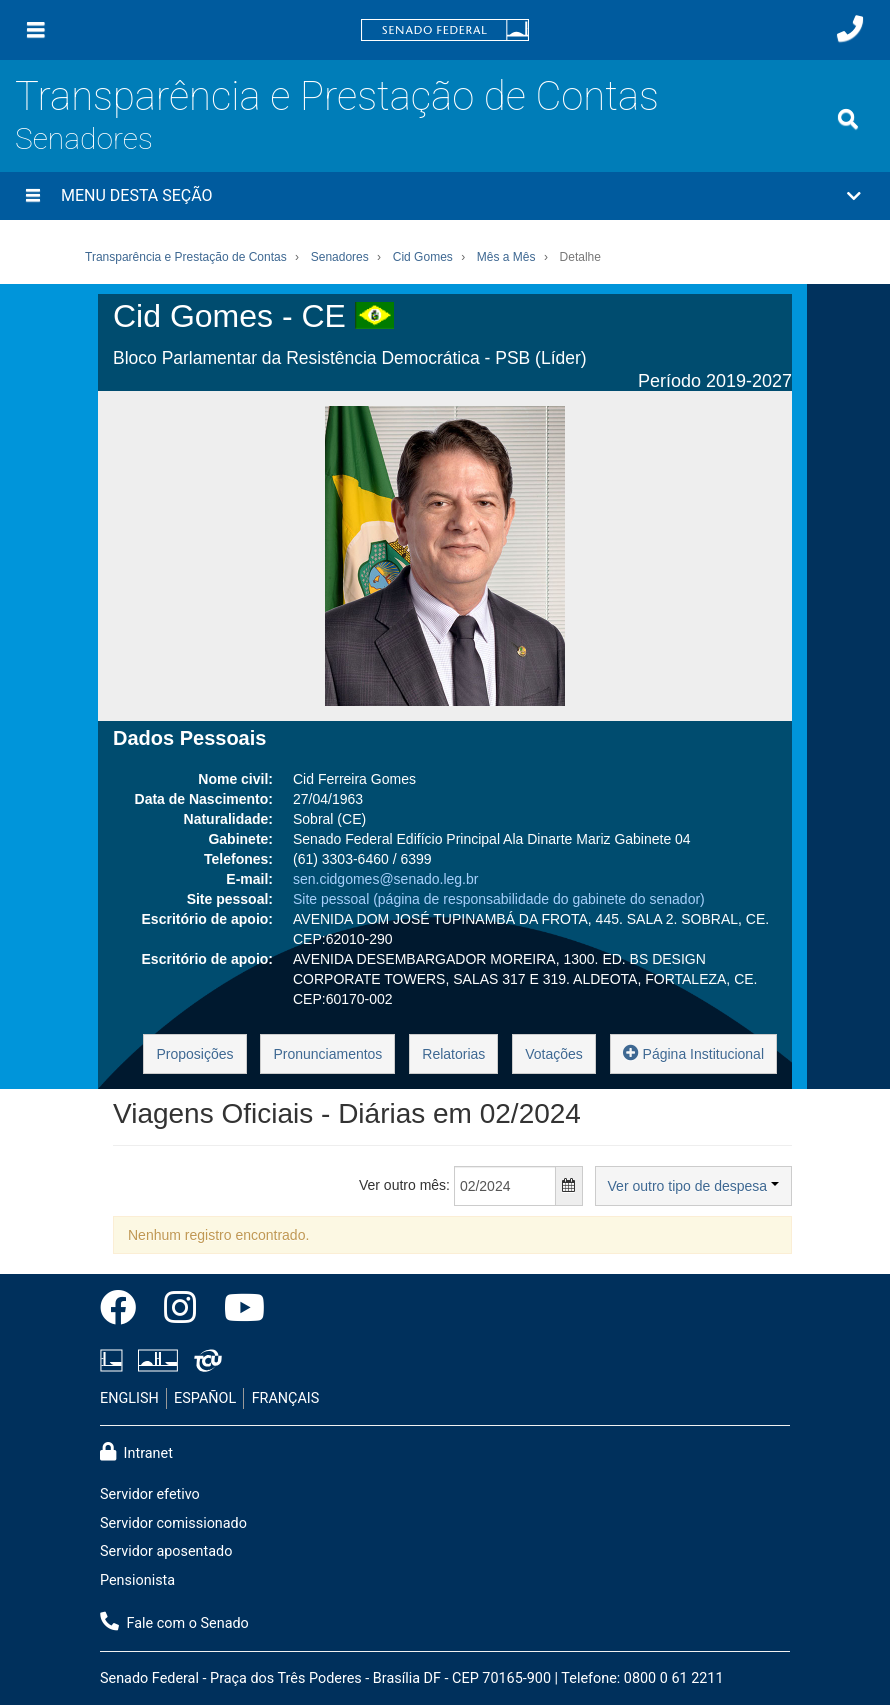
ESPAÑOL (205, 1398)
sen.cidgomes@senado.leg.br (385, 879)
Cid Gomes (423, 257)
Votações (554, 1054)
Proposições (194, 1054)
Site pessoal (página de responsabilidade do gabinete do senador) (499, 899)
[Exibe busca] (848, 119)
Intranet (136, 1452)
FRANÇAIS (286, 1398)
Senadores (84, 138)
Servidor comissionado (173, 1523)
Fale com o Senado (174, 1622)
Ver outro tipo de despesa (693, 1186)
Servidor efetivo (150, 1494)
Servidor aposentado (166, 1551)
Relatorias (453, 1054)
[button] (445, 196)
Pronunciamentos (327, 1054)
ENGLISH (129, 1398)
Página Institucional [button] (693, 1052)
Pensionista (137, 1580)
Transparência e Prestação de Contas (337, 96)
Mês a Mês (506, 257)
